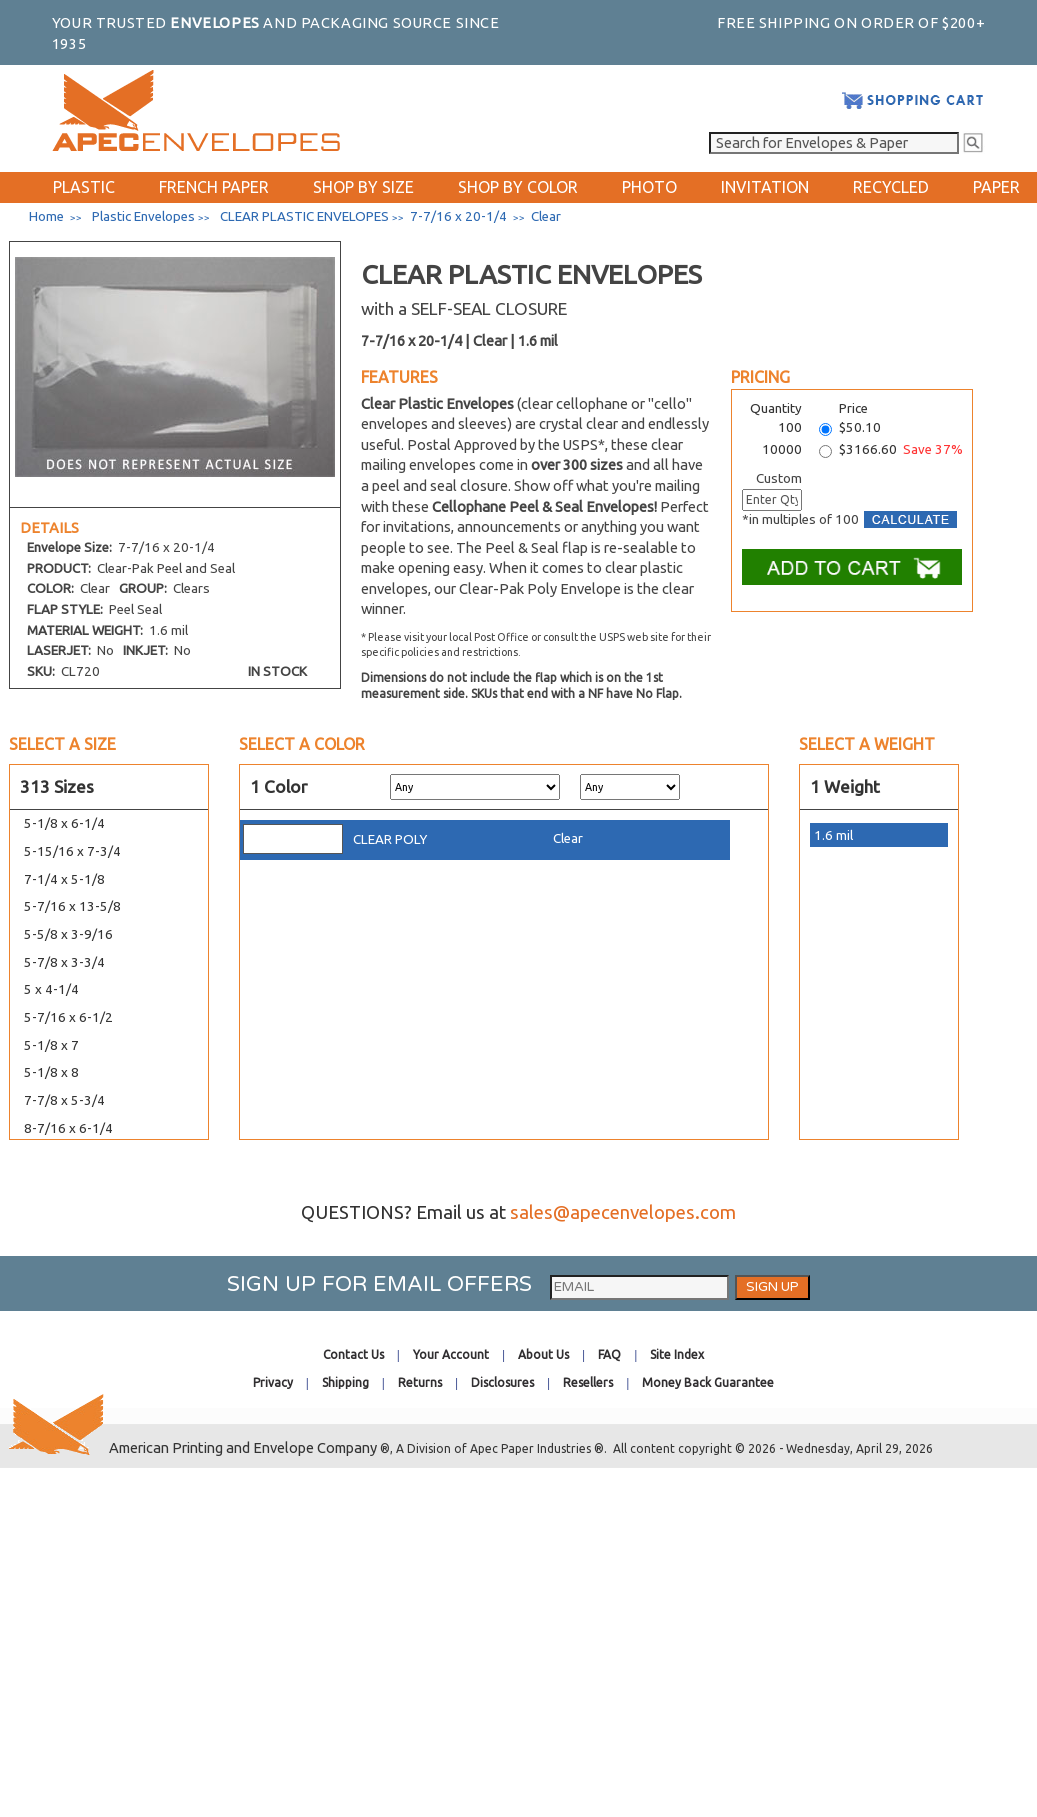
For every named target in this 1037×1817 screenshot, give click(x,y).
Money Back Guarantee (708, 1382)
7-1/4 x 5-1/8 (64, 879)
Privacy (273, 1382)
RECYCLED (891, 187)
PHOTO (649, 187)
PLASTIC (84, 187)
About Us (543, 1354)
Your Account (451, 1354)
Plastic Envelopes (143, 216)
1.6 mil (833, 835)
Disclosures (502, 1382)
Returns (420, 1382)
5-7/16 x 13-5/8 (72, 906)
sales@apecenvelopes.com (623, 1212)
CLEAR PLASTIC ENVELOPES (304, 216)
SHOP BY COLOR (518, 187)
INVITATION (765, 187)
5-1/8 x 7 (51, 1045)
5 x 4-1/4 (51, 989)
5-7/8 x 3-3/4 (64, 962)
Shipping (345, 1382)
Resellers (588, 1382)
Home (46, 216)
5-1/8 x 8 (51, 1072)
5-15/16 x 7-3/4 (72, 851)
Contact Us (353, 1354)
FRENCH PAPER (214, 187)
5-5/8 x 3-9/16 (68, 934)
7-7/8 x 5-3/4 (64, 1100)
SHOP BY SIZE (363, 187)
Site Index (677, 1354)
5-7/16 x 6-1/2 (68, 1017)
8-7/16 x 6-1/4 (68, 1128)
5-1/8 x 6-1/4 (64, 823)
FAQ (609, 1354)
